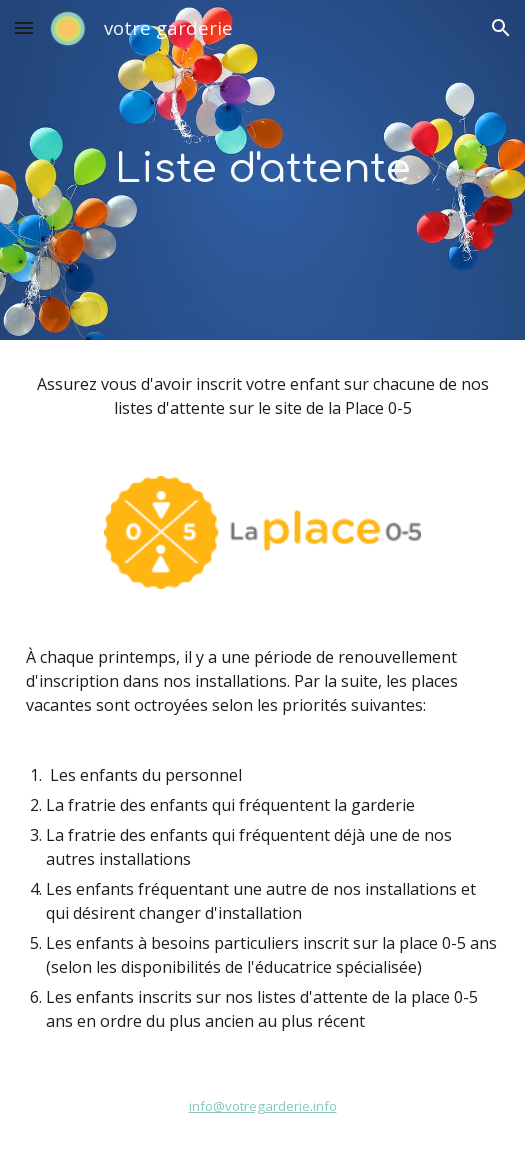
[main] (262, 169)
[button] (24, 27)
